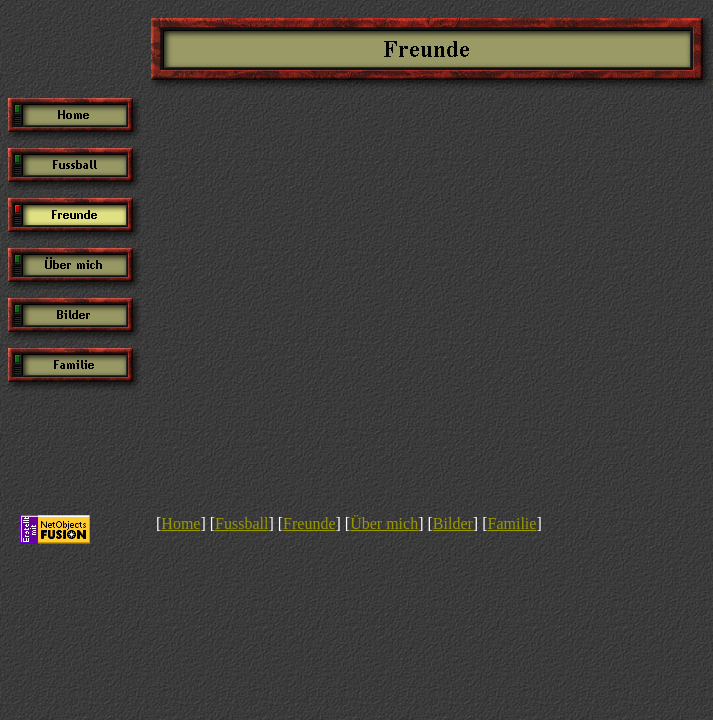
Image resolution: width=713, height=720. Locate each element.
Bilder (453, 523)
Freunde (309, 523)
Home (180, 523)
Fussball (241, 523)
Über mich (384, 523)
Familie (511, 523)
